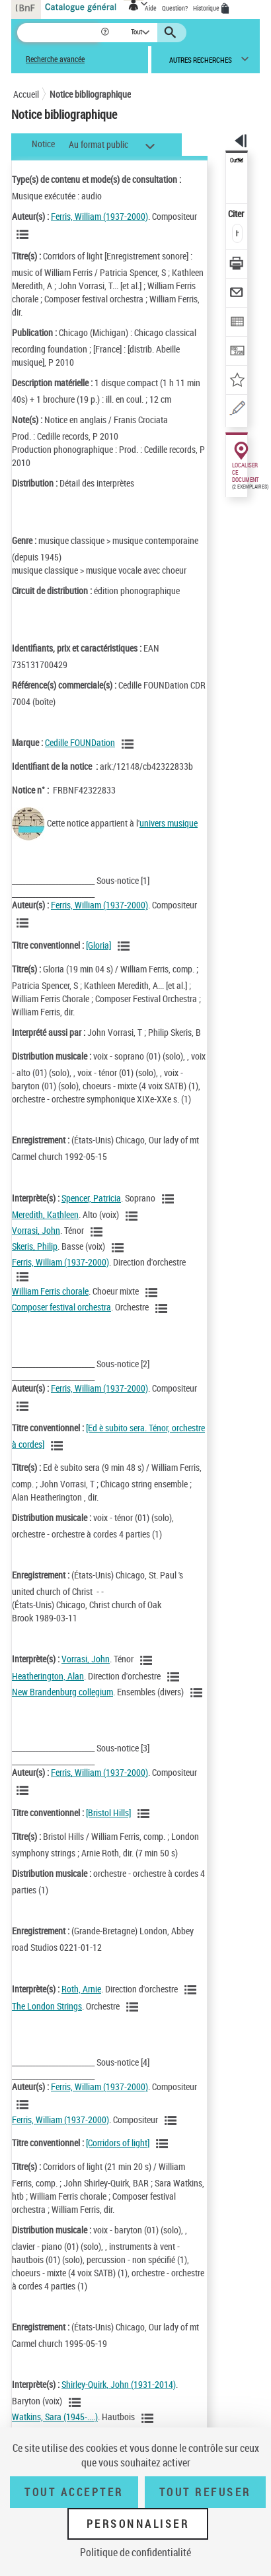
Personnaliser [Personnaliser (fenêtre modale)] (138, 2524)
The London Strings (47, 2006)
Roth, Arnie (81, 1989)
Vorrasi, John (36, 1230)
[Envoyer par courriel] (237, 294)
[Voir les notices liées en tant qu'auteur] (24, 234)
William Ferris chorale (50, 1291)
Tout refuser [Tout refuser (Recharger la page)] (205, 2492)
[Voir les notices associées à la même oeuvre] (126, 946)
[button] (106, 32)
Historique (207, 8)
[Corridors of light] (117, 2142)
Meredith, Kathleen (45, 1214)
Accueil (26, 94)
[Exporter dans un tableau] (237, 323)
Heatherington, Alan (48, 1676)
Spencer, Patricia (91, 1198)
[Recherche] (58, 32)
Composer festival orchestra (61, 1307)
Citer (237, 213)
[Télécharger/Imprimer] (237, 265)
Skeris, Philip (35, 1246)
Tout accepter (74, 2492)
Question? (175, 8)
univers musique (168, 823)
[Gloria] (98, 945)
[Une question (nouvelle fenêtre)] (237, 410)
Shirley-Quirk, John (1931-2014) (118, 2384)
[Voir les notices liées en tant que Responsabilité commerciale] (129, 744)
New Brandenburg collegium (62, 1691)
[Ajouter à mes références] (237, 381)
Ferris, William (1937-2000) (99, 216)
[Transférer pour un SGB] (237, 352)
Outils (236, 160)
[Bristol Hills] (108, 1812)
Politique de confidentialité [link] (135, 2552)
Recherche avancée (55, 59)
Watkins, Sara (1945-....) (55, 2416)
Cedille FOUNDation (80, 742)
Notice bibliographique (90, 94)
